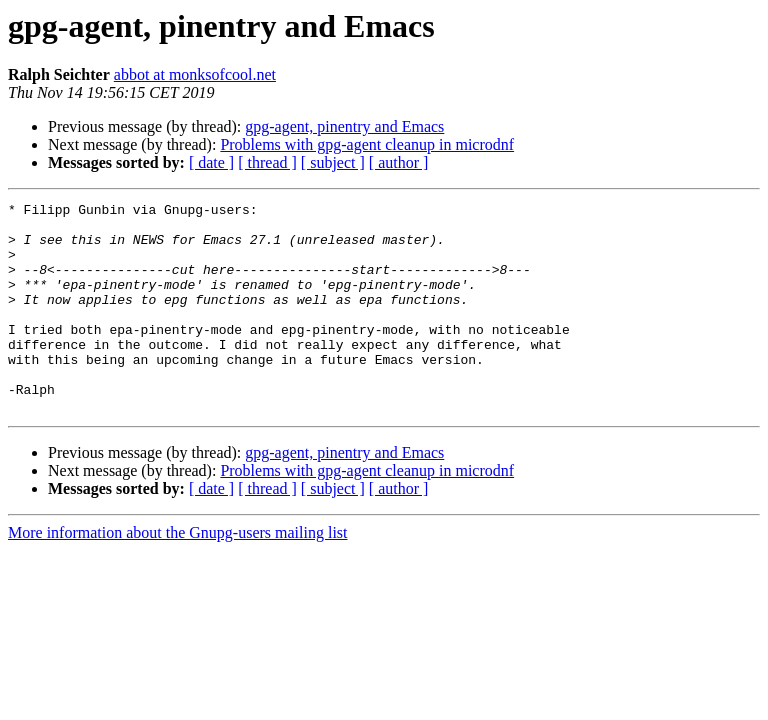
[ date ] (211, 162)
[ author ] (399, 162)
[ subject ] (333, 162)
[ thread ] (267, 162)
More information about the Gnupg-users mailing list (178, 574)
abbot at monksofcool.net (195, 74)
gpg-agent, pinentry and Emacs (344, 126)
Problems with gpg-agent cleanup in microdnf (367, 144)
